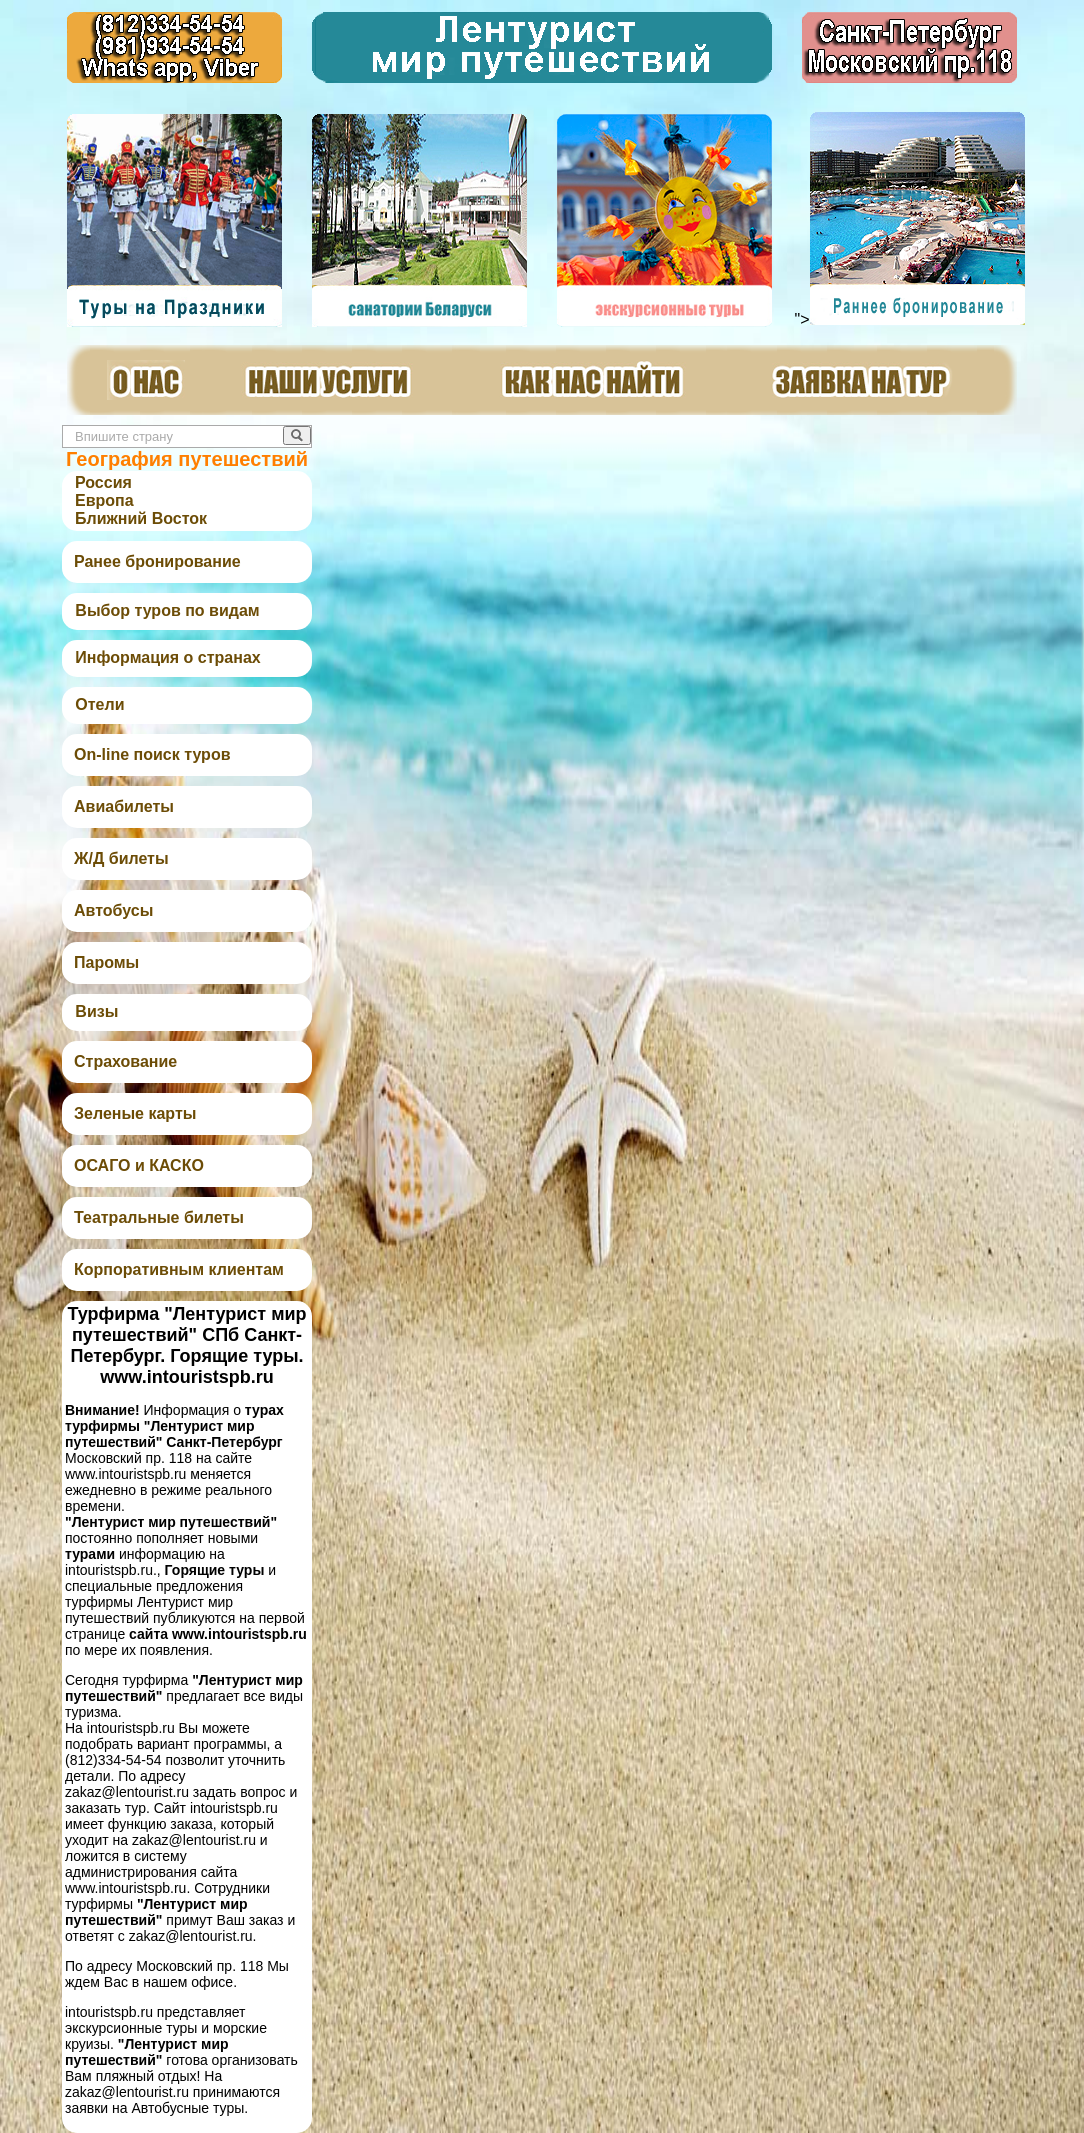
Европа (104, 500)
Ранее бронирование (157, 561)
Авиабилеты (124, 806)
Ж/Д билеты (121, 858)
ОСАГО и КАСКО (139, 1165)
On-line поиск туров (152, 754)
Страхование (125, 1061)
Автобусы (113, 910)
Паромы (106, 962)
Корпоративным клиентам (179, 1269)
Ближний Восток (141, 518)
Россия (103, 482)
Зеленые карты (135, 1113)
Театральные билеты (159, 1217)
